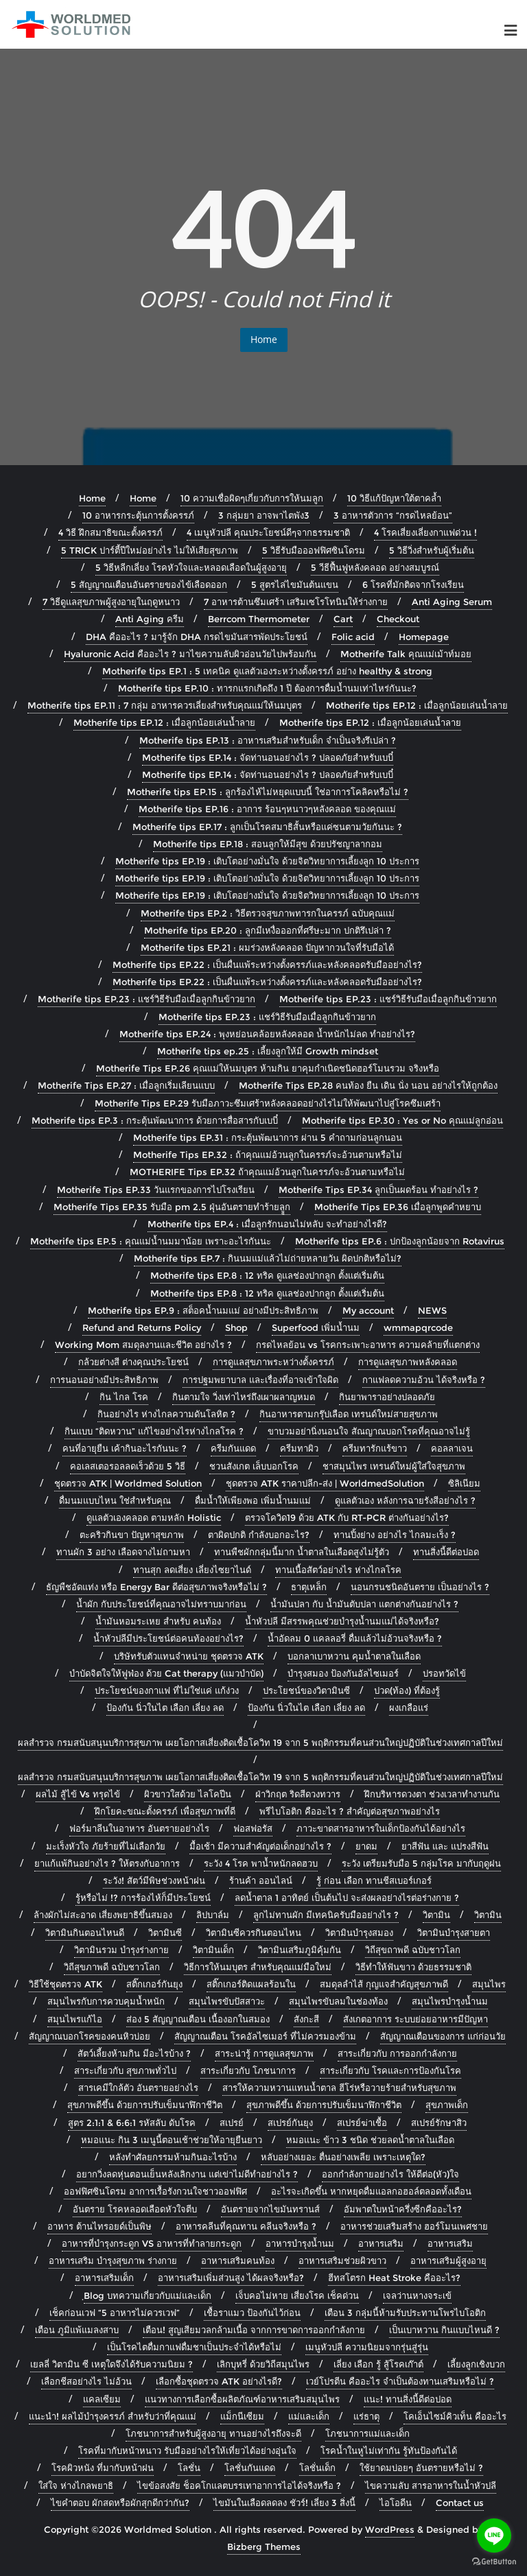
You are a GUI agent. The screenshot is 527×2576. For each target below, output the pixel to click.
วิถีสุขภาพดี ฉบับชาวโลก (112, 1966)
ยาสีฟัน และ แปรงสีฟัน (445, 1846)
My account (368, 1310)
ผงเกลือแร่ (408, 1707)
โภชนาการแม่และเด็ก (367, 2433)
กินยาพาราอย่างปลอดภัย (387, 1396)
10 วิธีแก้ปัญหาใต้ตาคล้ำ (394, 498)
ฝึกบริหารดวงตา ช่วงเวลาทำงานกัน (432, 1793)
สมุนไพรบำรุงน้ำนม (450, 2001)
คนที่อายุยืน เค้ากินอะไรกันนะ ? (124, 1448)
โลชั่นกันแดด (249, 2467)
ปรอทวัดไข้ (444, 1673)
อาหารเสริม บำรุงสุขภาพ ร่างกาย (113, 2260)
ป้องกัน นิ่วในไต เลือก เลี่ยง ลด (165, 1707)
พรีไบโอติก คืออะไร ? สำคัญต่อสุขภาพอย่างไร (349, 1811)
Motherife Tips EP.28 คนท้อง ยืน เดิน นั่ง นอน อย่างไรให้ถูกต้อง (368, 1085)
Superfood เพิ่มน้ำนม (316, 1327)
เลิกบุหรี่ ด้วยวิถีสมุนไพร (263, 2364)
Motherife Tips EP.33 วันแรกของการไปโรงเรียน (156, 1189)
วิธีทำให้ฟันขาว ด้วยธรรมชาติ (413, 1966)
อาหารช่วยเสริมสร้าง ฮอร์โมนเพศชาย (414, 2226)
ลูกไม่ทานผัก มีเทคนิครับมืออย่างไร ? (326, 1914)
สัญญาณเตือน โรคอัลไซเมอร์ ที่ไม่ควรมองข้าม (265, 2036)
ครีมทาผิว (299, 1448)
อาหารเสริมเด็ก (104, 2277)
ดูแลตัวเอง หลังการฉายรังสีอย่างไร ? (405, 1500)
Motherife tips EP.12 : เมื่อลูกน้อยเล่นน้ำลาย (417, 705)
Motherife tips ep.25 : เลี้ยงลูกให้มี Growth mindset (267, 1050)
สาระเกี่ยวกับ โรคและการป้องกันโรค (390, 2070)
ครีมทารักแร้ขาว (374, 1448)
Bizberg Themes (264, 2546)
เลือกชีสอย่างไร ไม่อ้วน (86, 2381)
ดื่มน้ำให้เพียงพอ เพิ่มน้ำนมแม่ (253, 1500)
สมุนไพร (489, 1983)
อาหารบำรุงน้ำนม (300, 2243)
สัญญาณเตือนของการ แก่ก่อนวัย (443, 2036)
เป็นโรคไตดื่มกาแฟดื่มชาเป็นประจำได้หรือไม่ (194, 2346)
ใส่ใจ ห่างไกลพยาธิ (75, 2485)
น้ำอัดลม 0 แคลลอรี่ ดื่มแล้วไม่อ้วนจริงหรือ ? (355, 1638)
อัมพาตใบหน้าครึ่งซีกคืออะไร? (403, 2208)
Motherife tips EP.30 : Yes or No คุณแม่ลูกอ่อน (402, 1120)
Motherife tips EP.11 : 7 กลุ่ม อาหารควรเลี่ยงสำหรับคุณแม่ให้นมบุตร (164, 705)
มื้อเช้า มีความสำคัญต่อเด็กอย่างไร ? (260, 1846)
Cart (343, 618)
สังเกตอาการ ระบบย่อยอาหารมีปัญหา (415, 2018)
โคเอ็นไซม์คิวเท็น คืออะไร (454, 2416)
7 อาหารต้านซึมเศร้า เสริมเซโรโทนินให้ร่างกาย (296, 601)
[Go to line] (494, 2535)
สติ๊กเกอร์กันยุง (154, 1983)
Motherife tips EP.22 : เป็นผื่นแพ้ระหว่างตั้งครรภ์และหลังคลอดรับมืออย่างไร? (267, 964)
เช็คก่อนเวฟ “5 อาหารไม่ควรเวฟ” (114, 2312)
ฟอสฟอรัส (252, 1828)
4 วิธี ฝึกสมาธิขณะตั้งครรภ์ (110, 532)
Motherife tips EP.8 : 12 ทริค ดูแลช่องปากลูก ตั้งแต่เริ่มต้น (267, 1275)
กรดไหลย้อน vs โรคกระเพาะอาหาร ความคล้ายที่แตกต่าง (368, 1344)
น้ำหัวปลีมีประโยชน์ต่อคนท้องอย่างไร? (168, 1638)
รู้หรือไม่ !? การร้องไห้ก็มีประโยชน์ (143, 1897)
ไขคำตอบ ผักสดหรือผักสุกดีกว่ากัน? (120, 2502)
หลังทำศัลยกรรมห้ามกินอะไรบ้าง (173, 2156)
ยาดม (366, 1846)
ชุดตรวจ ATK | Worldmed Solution (128, 1483)
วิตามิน (436, 1914)
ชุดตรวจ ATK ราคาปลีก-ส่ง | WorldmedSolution (325, 1483)
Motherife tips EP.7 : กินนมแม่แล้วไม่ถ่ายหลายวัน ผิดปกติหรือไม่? (267, 1258)
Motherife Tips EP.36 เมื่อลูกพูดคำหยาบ (397, 1206)
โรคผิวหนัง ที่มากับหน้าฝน (102, 2467)
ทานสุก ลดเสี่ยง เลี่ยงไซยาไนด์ (192, 1569)
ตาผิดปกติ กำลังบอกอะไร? (258, 1534)
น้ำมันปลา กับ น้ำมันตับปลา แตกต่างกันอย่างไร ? (364, 1603)
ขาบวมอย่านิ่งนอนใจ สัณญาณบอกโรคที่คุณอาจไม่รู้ (369, 1431)
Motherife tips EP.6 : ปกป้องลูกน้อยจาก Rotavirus (399, 1241)
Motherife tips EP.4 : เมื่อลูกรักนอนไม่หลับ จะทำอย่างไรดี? (267, 1223)
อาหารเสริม (380, 2243)
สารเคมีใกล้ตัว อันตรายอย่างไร (138, 2087)
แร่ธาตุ (366, 2416)
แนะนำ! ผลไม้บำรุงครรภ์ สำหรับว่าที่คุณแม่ (112, 2416)
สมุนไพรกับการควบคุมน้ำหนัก (106, 2001)
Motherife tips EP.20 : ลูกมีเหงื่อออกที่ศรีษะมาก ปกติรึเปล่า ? (267, 930)
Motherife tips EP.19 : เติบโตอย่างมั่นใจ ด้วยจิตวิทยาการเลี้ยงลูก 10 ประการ (267, 860)
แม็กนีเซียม (242, 2416)
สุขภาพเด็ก (446, 2104)
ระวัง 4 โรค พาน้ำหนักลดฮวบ (261, 1863)
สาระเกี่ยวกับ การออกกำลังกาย (397, 2053)
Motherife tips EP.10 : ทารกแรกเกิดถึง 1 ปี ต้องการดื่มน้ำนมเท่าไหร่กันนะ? (267, 688)
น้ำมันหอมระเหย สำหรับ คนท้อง (158, 1621)
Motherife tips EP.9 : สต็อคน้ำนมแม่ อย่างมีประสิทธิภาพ (203, 1310)
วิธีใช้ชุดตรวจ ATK (65, 1983)
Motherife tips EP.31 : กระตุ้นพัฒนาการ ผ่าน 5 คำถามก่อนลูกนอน (267, 1137)
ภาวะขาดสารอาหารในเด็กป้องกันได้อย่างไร (380, 1828)
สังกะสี (306, 2018)
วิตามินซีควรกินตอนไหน (253, 1932)
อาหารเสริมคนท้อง (237, 2260)
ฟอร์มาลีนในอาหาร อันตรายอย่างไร (139, 1828)
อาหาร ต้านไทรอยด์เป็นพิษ (99, 2226)
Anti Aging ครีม (149, 618)
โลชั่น (189, 2467)
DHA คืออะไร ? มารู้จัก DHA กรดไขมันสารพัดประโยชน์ (196, 636)
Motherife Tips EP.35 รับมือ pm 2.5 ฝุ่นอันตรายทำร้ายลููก (172, 1206)
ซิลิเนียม (464, 1483)
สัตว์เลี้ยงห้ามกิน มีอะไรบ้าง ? (134, 2053)
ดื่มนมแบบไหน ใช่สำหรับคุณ (115, 1500)
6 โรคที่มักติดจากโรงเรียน (413, 584)
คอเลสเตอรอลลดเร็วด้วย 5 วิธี (127, 1466)
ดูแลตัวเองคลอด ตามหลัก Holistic (153, 1517)
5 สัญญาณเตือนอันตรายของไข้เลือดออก (149, 584)
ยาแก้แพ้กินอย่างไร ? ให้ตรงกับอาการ (107, 1863)
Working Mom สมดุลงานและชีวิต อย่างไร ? (143, 1344)
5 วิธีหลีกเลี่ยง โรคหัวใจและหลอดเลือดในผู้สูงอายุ (191, 567)
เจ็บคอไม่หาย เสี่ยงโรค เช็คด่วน (297, 2295)
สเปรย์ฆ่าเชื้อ (362, 2122)
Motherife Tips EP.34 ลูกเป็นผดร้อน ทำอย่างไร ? (378, 1189)
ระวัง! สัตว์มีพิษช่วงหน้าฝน (154, 1880)
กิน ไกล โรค (123, 1396)
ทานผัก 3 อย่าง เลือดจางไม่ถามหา (123, 1551)
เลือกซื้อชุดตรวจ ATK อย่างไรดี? (219, 2381)
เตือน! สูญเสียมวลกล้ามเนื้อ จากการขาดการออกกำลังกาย (254, 2329)
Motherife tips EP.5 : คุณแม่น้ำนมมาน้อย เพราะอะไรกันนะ (150, 1241)
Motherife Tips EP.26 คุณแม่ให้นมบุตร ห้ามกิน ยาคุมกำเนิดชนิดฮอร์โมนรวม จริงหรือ (267, 1068)
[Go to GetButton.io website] (494, 2561)
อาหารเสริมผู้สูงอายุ (448, 2260)
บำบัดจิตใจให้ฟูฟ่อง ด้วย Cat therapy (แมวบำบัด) (166, 1673)
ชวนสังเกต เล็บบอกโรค (253, 1466)
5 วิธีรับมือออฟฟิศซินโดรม (313, 550)
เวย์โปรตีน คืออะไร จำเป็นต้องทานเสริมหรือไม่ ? (400, 2381)
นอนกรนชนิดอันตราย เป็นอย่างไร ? (420, 1586)
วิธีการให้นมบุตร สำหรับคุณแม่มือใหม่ (257, 1966)
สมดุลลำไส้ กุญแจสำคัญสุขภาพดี (384, 1983)
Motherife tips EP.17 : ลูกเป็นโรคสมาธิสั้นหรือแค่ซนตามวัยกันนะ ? (267, 826)
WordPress (389, 2529)
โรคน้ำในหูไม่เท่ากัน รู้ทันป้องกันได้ (388, 2450)
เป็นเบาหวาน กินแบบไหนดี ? (444, 2329)
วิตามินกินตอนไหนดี (84, 1932)
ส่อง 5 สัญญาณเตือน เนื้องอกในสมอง (198, 2018)
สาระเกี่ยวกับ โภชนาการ (248, 2070)
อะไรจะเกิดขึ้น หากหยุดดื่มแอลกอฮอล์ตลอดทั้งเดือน (371, 2191)
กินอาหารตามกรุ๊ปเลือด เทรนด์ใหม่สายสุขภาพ (348, 1413)
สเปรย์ (232, 2122)
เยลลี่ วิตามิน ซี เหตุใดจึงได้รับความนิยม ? (111, 2364)
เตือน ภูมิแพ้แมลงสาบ (77, 2329)
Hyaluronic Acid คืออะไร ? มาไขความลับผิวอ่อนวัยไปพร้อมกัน (190, 653)
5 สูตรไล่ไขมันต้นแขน (294, 584)
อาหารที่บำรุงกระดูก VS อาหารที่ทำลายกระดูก (152, 2243)
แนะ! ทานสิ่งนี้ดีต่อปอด (408, 2399)
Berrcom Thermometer (258, 618)
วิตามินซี (165, 1932)
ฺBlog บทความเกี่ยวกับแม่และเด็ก (147, 2295)
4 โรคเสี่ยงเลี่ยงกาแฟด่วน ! (425, 532)
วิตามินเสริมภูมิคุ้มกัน (299, 1949)
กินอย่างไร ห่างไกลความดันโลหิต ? (166, 1413)
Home (263, 339)
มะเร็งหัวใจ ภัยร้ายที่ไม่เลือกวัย (105, 1846)
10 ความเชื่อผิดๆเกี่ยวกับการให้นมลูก (251, 498)
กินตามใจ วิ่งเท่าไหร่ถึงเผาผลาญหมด (243, 1396)
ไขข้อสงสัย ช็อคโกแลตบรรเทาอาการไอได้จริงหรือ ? (239, 2485)
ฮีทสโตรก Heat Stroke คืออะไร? (394, 2277)
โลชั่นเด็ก (317, 2467)
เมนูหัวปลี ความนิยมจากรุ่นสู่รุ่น (366, 2346)
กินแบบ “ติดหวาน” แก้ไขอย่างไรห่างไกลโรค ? (154, 1431)
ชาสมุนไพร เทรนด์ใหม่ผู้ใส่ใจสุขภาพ (394, 1466)
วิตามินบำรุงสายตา (453, 1932)
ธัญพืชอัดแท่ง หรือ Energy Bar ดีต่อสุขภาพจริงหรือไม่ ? (156, 1586)
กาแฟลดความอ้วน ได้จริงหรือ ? (423, 1379)
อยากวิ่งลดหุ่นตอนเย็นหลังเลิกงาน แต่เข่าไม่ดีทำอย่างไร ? (187, 2174)
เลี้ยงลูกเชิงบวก (476, 2364)
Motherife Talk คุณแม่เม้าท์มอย (405, 653)
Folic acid (353, 636)
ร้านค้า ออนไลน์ (260, 1880)
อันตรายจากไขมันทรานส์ (270, 2208)
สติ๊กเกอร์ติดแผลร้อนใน (251, 1983)
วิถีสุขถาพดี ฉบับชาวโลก (412, 1949)
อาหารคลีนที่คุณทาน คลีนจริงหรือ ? (246, 2226)
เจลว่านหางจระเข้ (417, 2295)
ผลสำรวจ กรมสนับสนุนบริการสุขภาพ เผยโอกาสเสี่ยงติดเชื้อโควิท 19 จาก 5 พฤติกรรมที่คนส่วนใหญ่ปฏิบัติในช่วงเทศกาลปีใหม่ (260, 1742)
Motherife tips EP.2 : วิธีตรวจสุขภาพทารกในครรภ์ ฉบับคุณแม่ (268, 913)
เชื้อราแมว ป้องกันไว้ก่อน (252, 2312)
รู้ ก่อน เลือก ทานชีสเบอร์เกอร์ (374, 1880)
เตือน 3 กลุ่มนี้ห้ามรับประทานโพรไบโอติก (405, 2312)
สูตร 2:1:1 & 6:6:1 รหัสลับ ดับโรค (132, 2122)
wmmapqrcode (418, 1327)
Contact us (460, 2502)
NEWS (432, 1310)
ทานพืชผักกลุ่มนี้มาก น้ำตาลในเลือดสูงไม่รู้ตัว (301, 1551)
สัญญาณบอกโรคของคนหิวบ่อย (89, 2036)
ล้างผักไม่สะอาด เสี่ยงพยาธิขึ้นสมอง (103, 1914)
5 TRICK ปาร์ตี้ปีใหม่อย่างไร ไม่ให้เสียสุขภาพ (149, 550)
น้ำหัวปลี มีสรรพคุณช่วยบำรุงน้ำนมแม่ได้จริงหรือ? (342, 1621)
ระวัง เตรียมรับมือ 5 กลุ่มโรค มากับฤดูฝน (421, 1863)
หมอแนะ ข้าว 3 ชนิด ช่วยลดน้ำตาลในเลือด (370, 2139)
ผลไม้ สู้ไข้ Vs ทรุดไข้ (78, 1793)
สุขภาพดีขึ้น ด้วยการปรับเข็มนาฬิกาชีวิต (144, 2104)
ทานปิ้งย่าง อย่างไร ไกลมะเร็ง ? (394, 1534)
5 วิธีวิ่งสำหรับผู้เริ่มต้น (431, 550)
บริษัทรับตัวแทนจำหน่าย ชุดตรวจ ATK (189, 1656)
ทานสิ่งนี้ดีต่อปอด (446, 1551)
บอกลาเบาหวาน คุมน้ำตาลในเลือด (354, 1656)
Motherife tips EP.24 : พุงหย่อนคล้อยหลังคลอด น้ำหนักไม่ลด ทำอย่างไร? (267, 1033)
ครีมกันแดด (233, 1448)
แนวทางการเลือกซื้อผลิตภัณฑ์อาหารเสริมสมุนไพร (242, 2399)
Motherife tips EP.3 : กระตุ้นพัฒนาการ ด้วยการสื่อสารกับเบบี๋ (155, 1120)
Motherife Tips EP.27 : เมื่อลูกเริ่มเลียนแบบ (126, 1085)
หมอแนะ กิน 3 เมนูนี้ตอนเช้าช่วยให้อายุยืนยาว (171, 2139)
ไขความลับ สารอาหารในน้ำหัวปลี (430, 2485)
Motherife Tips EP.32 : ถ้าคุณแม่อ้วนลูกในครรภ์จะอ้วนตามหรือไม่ (267, 1154)
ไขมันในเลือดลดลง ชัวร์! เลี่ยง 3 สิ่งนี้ (284, 2502)
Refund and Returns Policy (141, 1327)
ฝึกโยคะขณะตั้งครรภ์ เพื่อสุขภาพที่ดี (165, 1811)
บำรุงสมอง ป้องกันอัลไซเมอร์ (343, 1673)
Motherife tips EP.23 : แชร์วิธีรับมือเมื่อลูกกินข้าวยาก (146, 998)
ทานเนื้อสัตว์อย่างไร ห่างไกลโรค (338, 1569)
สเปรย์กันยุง (290, 2122)
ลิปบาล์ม (212, 1914)
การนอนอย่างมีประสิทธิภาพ (104, 1379)
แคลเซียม (102, 2399)
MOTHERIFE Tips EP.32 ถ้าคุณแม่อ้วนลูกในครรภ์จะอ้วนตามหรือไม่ (267, 1171)
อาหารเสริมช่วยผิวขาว (342, 2260)
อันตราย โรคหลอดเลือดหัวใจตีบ (135, 2208)
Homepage (424, 636)
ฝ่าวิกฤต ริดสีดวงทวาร (297, 1793)
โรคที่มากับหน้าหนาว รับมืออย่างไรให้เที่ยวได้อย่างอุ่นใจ (187, 2450)
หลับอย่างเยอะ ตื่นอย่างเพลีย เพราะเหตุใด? (343, 2156)
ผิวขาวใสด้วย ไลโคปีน (187, 1793)
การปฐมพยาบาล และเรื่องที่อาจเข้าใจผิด (260, 1379)
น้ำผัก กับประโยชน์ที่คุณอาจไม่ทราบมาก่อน (161, 1603)
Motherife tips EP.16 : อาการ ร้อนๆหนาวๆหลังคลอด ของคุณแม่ (267, 808)
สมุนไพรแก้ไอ (74, 2018)
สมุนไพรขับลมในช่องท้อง (338, 2001)
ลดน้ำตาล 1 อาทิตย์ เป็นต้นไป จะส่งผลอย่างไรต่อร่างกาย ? (347, 1897)
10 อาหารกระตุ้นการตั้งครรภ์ (138, 515)
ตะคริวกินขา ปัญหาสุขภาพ (132, 1534)
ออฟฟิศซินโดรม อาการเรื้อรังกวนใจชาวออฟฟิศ (155, 2191)
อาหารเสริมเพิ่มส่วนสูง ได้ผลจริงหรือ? (231, 2277)
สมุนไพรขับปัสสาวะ (227, 2001)
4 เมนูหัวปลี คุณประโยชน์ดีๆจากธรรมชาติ (268, 532)
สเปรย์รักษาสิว (439, 2122)
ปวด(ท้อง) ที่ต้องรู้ (407, 1690)
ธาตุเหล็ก (309, 1586)
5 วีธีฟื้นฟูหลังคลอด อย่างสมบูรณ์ (375, 567)
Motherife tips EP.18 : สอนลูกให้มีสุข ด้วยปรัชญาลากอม (267, 843)
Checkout (398, 618)
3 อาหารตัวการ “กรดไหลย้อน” (392, 515)
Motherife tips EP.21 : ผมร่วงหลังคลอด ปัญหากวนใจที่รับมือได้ (267, 947)
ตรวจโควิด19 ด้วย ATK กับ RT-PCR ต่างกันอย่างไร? (347, 1517)
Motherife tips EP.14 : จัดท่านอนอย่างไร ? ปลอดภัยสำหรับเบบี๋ (267, 757)
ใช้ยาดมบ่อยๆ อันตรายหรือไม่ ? (421, 2467)
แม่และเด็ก (308, 2416)
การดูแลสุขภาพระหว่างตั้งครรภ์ (273, 1361)
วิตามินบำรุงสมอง (359, 1932)
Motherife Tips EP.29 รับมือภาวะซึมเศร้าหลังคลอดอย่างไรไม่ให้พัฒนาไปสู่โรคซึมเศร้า (268, 1103)
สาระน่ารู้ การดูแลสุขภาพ (264, 2053)
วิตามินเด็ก (213, 1949)
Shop (236, 1327)
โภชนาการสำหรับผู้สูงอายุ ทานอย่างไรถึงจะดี (213, 2433)
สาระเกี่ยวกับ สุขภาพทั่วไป (125, 2070)
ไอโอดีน (395, 2502)
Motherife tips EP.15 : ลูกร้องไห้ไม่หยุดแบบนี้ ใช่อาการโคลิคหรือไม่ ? (267, 791)
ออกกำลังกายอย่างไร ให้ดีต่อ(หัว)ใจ (390, 2174)
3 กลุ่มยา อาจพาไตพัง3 (263, 515)
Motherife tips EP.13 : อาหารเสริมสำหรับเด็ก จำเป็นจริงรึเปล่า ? (267, 740)
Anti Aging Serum (452, 601)
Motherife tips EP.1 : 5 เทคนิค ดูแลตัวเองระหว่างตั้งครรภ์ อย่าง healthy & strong (267, 670)
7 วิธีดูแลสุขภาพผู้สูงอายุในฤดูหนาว (111, 601)
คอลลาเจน (452, 1448)
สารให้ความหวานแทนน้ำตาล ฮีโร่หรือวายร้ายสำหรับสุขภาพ (339, 2087)
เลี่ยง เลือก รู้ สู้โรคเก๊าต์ (378, 2364)
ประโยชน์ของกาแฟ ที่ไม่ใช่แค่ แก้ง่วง (167, 1690)
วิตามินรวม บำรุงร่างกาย (121, 1949)
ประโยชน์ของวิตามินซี (306, 1690)
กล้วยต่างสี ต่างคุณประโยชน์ (133, 1361)
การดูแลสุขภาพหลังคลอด (407, 1361)
